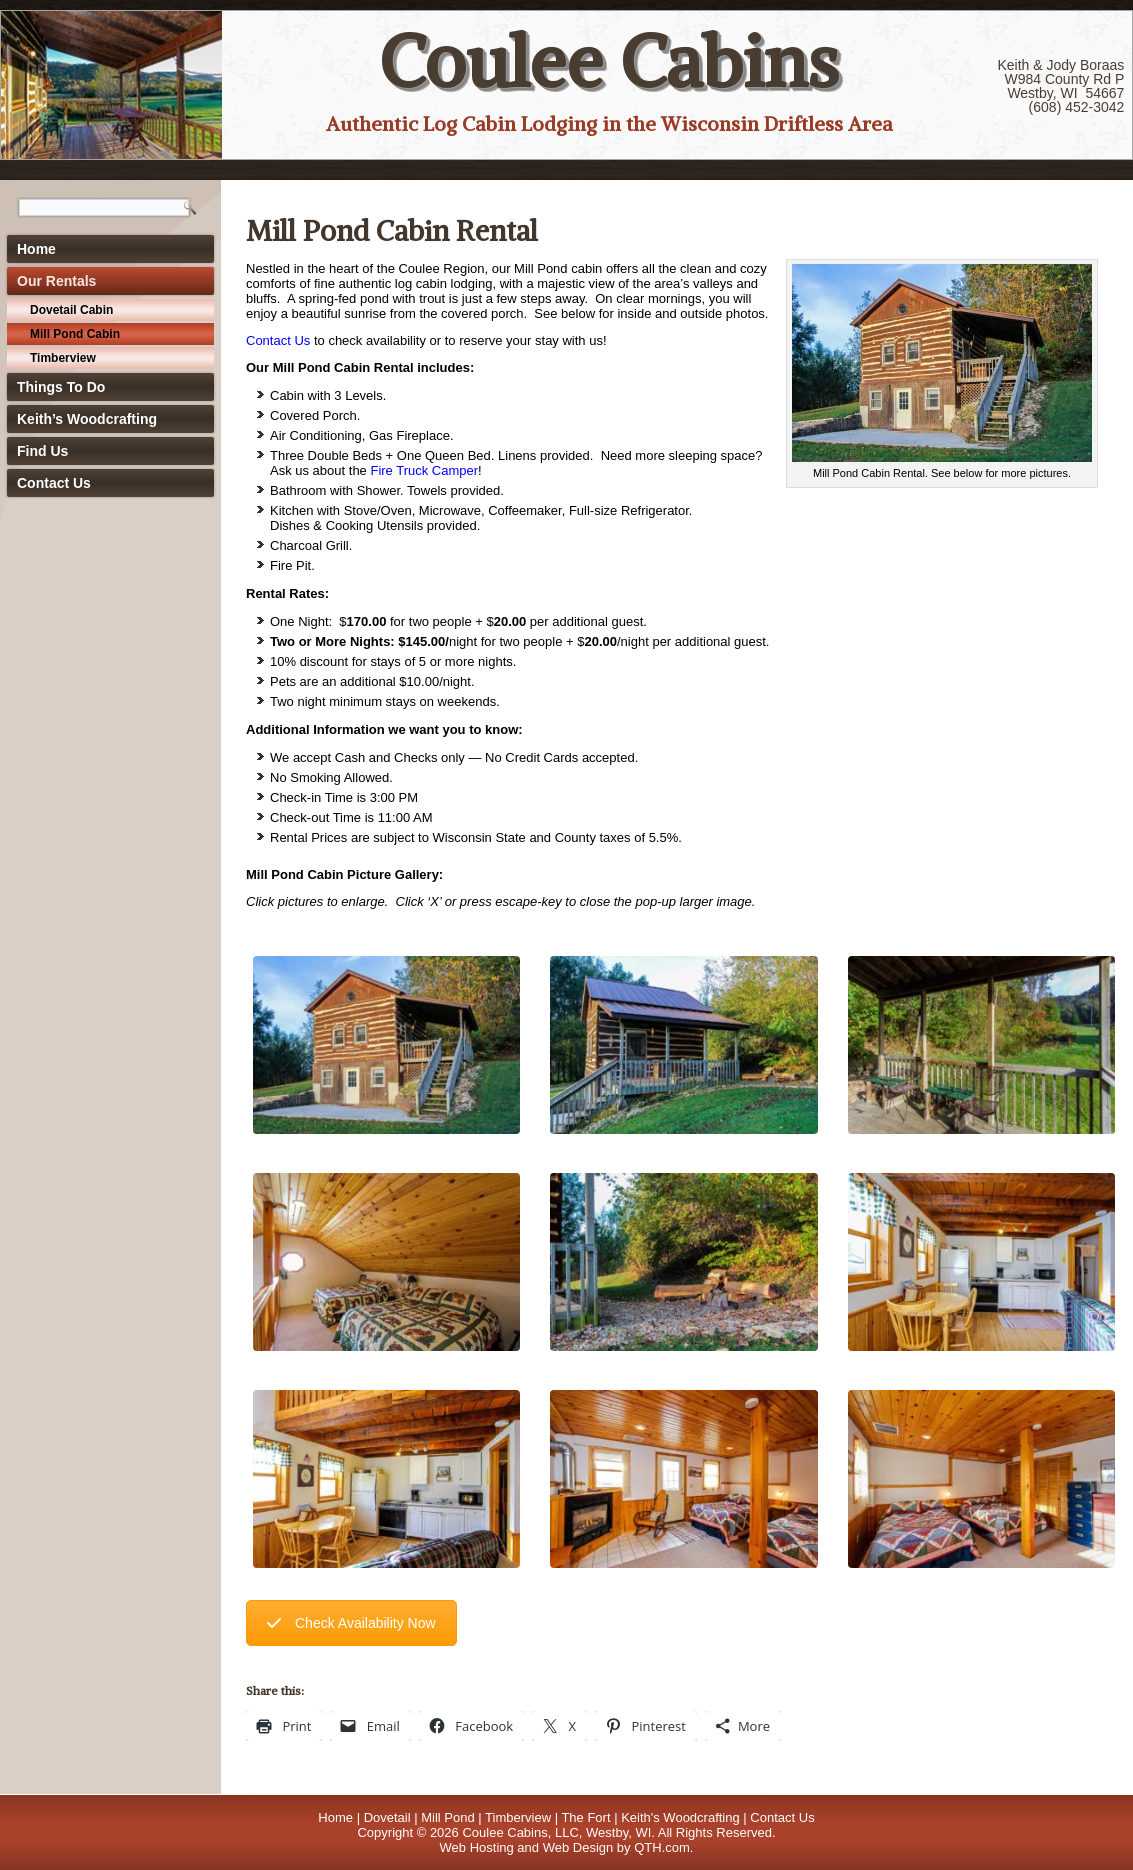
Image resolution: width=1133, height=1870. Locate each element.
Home (36, 249)
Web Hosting (477, 1847)
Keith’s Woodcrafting (87, 419)
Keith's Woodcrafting (680, 1817)
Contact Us (54, 483)
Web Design (578, 1847)
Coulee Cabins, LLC (520, 1832)
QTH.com (662, 1847)
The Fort (585, 1817)
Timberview (63, 358)
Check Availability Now (351, 1623)
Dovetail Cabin (71, 310)
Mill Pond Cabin (75, 334)
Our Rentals (56, 281)
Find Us (42, 451)
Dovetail (387, 1817)
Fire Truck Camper (424, 470)
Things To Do (61, 387)
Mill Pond (447, 1817)
